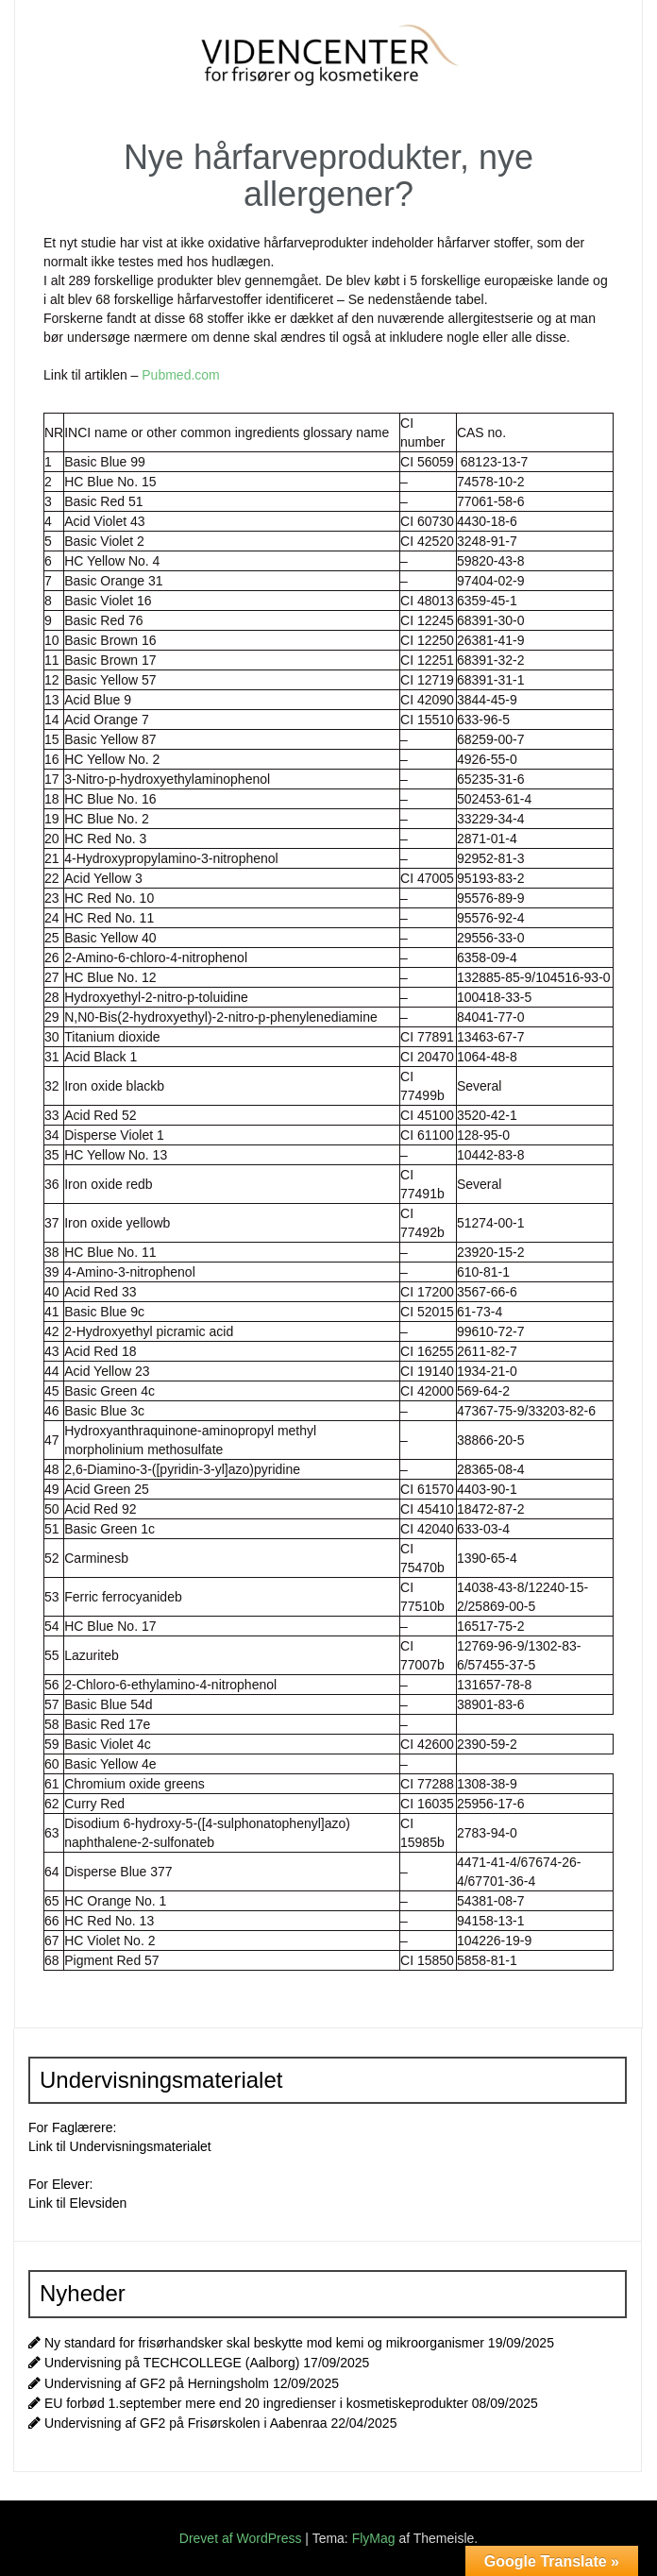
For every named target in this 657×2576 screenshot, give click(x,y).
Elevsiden (98, 2203)
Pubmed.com (180, 374)
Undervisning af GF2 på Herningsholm (156, 2383)
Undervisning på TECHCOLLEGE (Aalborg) (172, 2362)
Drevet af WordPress (242, 2538)
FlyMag (374, 2538)
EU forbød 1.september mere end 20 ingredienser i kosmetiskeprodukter (256, 2403)
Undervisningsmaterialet (140, 2146)
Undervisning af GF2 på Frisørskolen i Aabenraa (186, 2423)
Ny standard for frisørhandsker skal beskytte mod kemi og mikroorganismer (264, 2342)
